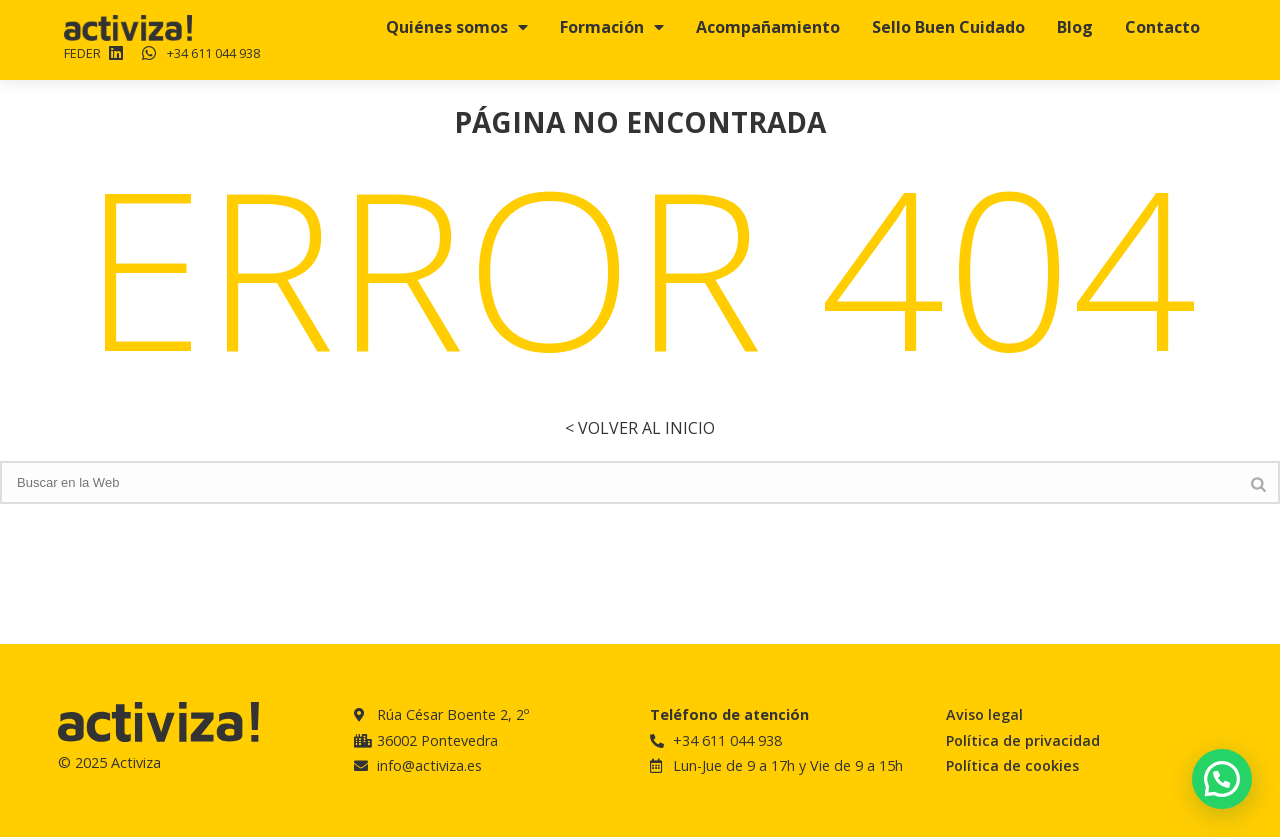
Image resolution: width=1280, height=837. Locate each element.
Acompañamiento (768, 27)
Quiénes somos (457, 27)
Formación (612, 27)
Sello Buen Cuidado (948, 27)
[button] (1222, 779)
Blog (1075, 27)
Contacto (1162, 27)
